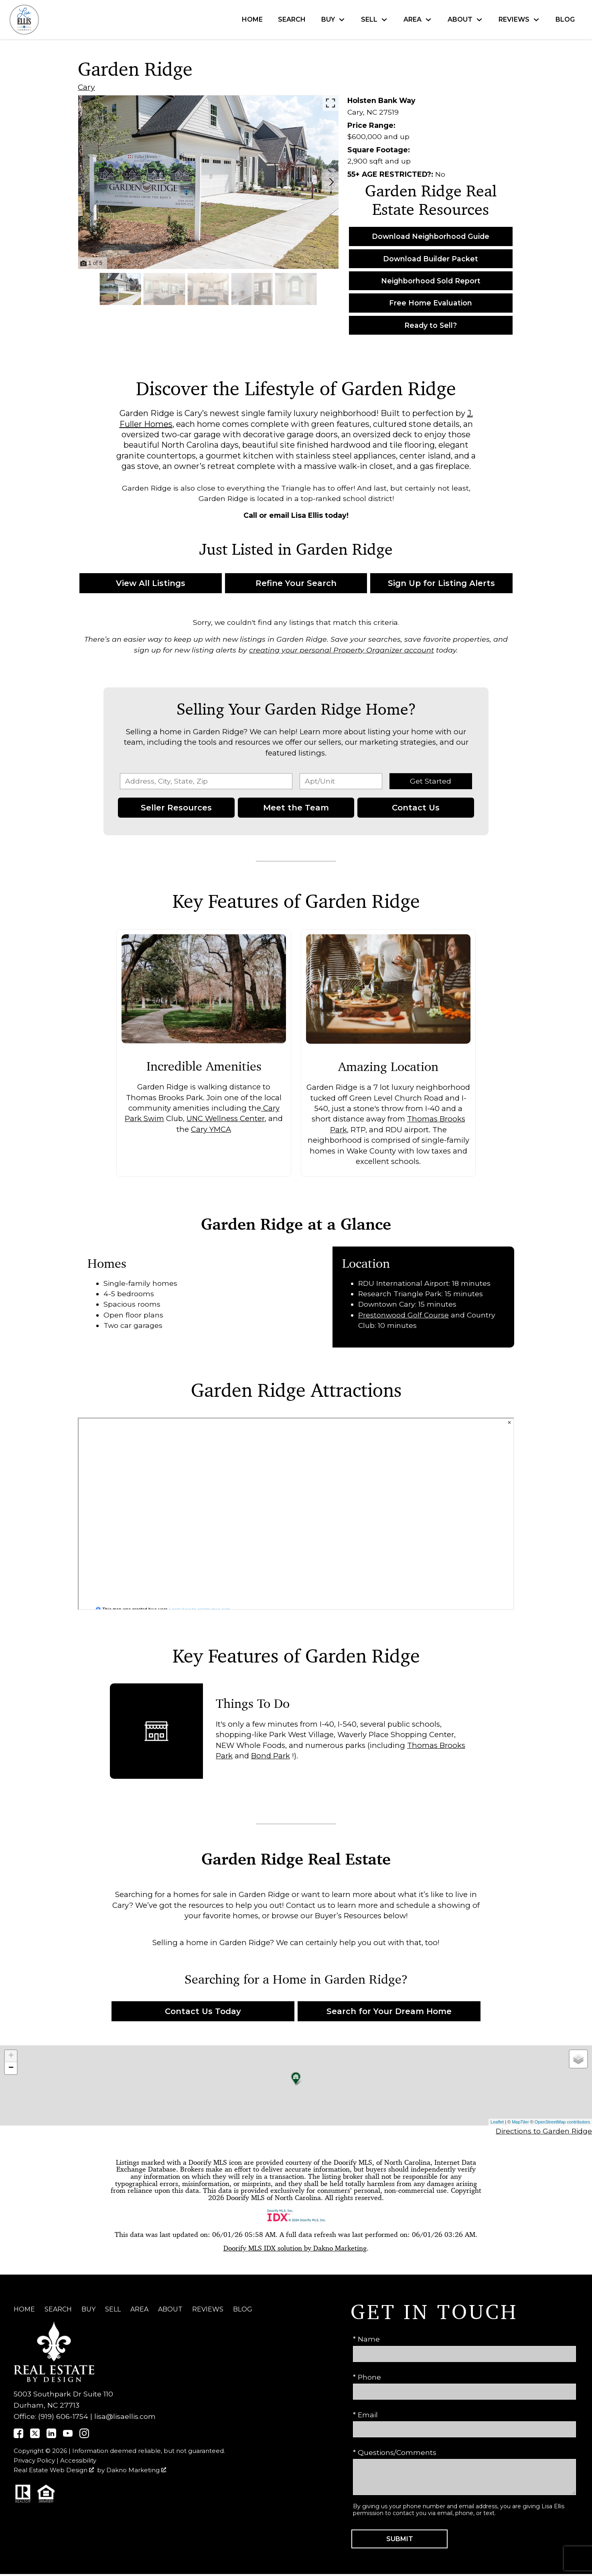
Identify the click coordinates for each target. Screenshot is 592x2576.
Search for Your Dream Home (389, 2011)
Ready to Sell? (430, 325)
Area (139, 2309)
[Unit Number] (341, 781)
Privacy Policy (34, 2461)
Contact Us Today (203, 2011)
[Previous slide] (85, 182)
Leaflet (497, 2121)
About (170, 2309)
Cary (86, 87)
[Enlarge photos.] (330, 103)
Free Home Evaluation (430, 303)
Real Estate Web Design (54, 2470)
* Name (366, 2339)
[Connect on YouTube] (68, 2435)
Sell (113, 2309)
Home (252, 19)
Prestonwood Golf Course (403, 1315)
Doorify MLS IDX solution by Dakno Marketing (295, 2248)
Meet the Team (296, 807)
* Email (365, 2414)
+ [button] (11, 2056)
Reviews (207, 2309)
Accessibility (78, 2461)
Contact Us (416, 807)
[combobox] (206, 781)
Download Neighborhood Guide (430, 236)
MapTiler (520, 2121)
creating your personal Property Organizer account (341, 650)
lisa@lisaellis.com (125, 2416)
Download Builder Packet (430, 259)
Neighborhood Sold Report (430, 281)
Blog (565, 19)
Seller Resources (176, 807)
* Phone (367, 2377)
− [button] (11, 2068)
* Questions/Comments (394, 2452)
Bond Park (270, 1755)
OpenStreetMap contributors (562, 2121)
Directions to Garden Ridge (544, 2131)
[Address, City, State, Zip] (206, 781)
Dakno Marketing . (136, 2470)
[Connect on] (18, 2435)
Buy (88, 2309)
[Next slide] (331, 182)
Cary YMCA (211, 1129)
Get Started (430, 781)
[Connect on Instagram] (84, 2435)
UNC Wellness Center (226, 1118)
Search (292, 19)
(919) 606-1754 (63, 2416)
